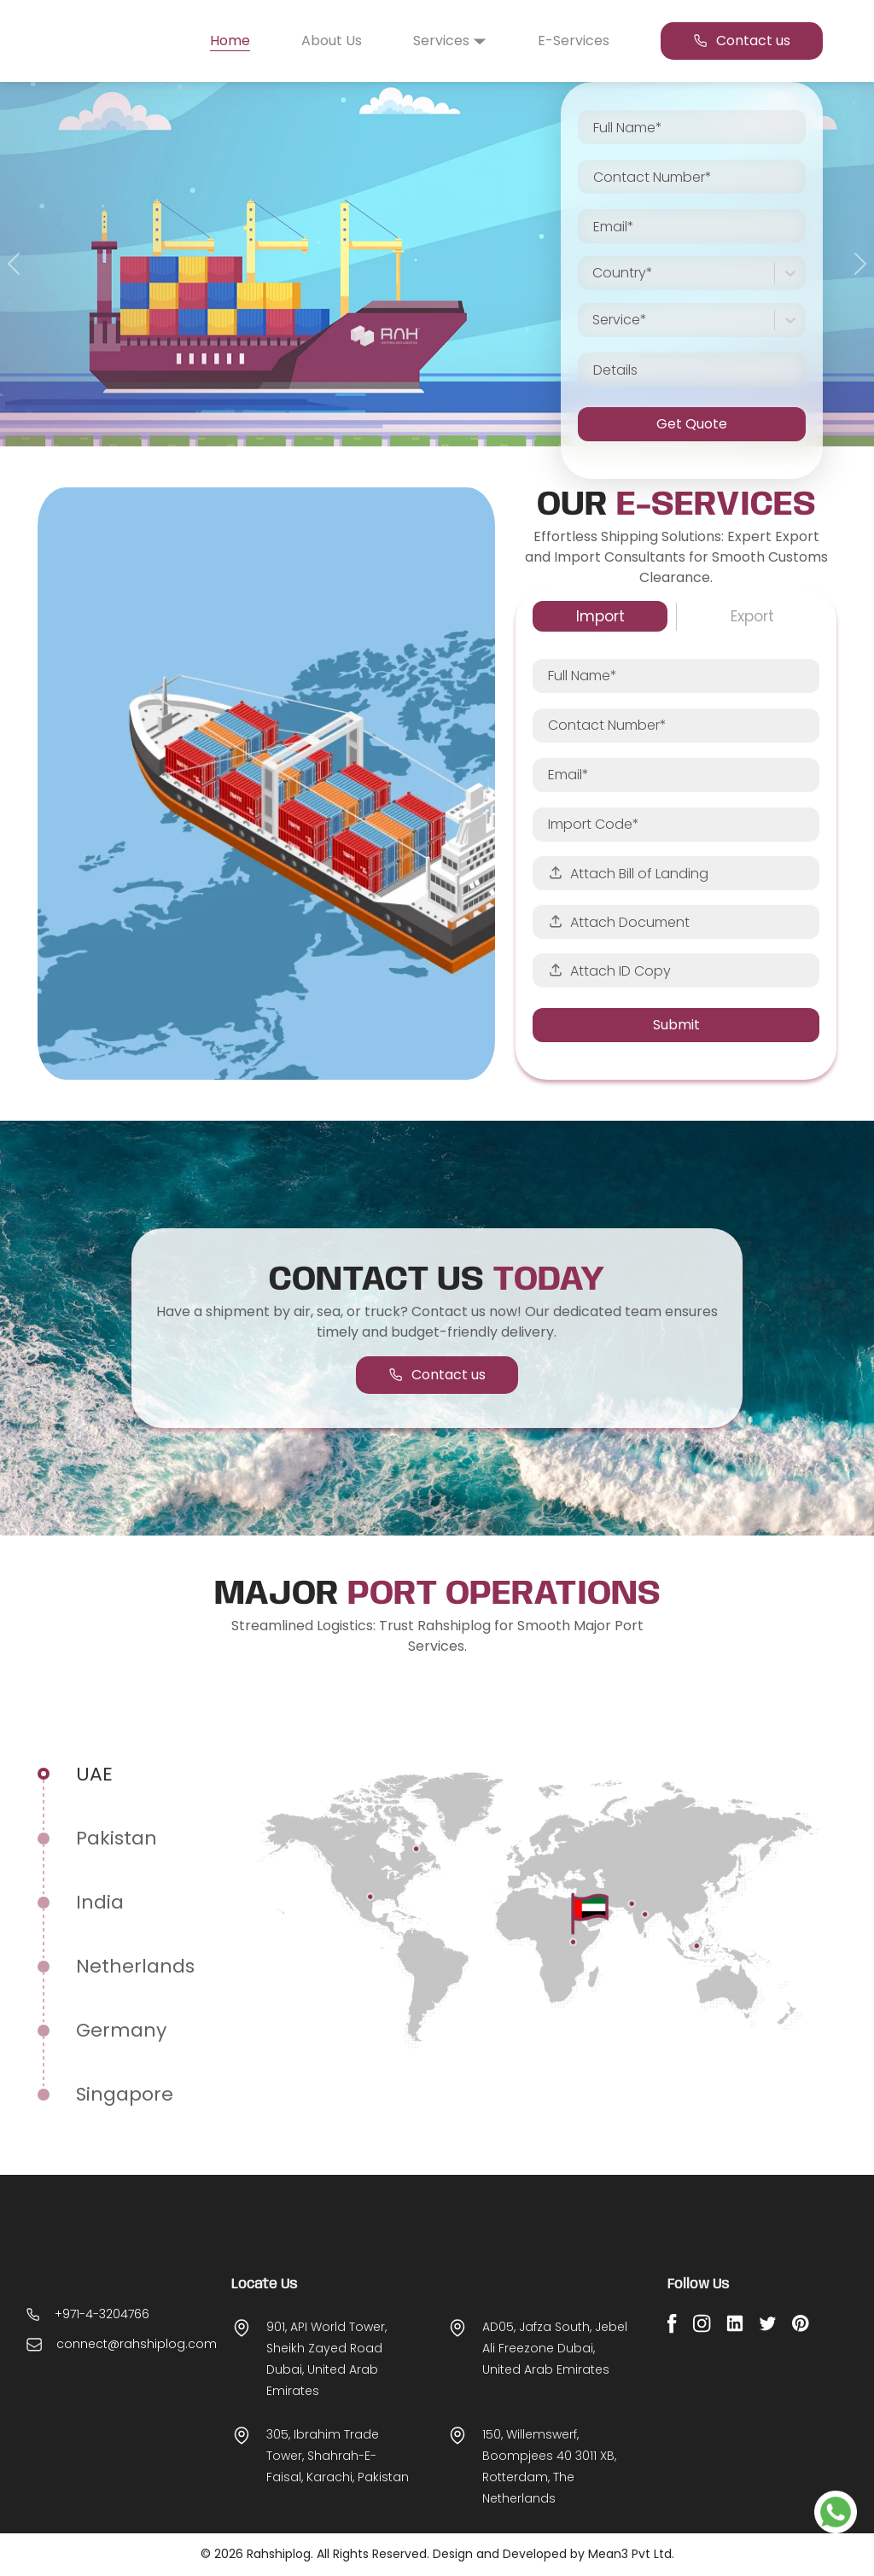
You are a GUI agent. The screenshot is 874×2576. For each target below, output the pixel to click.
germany (121, 2030)
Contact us (741, 40)
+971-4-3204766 (102, 2343)
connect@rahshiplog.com (136, 2373)
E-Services (573, 40)
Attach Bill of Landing (628, 873)
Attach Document (619, 922)
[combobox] (594, 273)
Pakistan (116, 1838)
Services (450, 40)
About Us (331, 40)
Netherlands (135, 1966)
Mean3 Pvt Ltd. (631, 2553)
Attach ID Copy (609, 971)
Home (230, 40)
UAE (94, 1774)
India (100, 1902)
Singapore (124, 2094)
